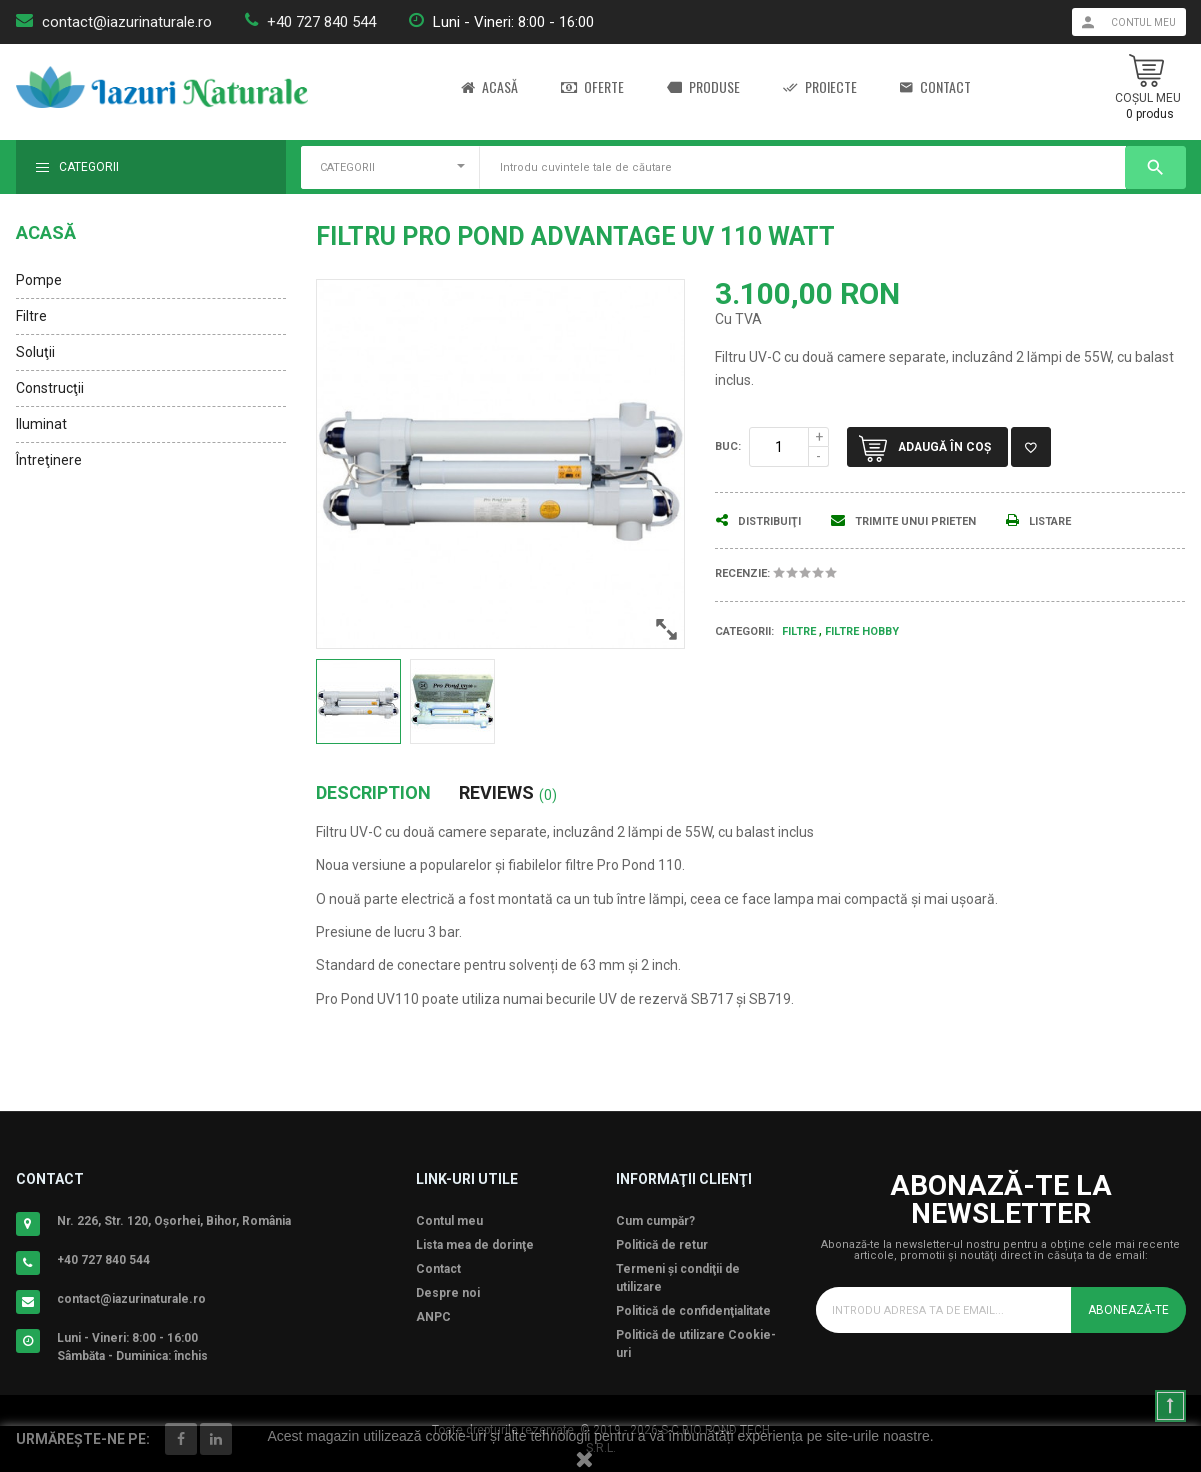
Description (373, 793)
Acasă (489, 87)
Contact (935, 87)
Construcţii (50, 388)
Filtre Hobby (862, 631)
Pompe (39, 280)
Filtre (31, 316)
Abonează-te (1128, 1310)
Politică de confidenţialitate (693, 1311)
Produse (703, 87)
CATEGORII (347, 167)
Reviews (508, 793)
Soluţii (35, 352)
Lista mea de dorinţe (475, 1245)
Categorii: (744, 631)
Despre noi (448, 1293)
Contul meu (449, 1221)
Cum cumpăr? (655, 1221)
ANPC (433, 1317)
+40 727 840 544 (321, 22)
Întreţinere (49, 460)
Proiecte (820, 87)
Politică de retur (662, 1245)
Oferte (592, 87)
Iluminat (41, 424)
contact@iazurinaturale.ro (127, 22)
